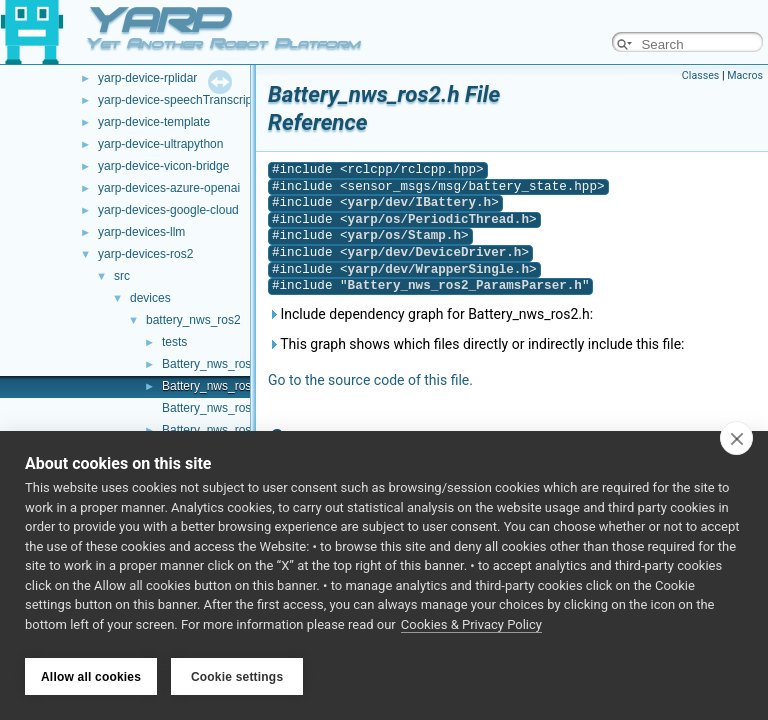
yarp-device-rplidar (147, 78)
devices (150, 298)
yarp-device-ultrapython (160, 144)
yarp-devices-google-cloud (168, 210)
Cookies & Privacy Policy (471, 628)
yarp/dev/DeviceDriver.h (435, 252)
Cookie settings (237, 677)
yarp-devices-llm (141, 232)
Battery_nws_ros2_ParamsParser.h (465, 285)
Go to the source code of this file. (370, 380)
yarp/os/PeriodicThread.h (438, 219)
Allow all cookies (91, 677)
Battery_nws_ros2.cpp (221, 364)
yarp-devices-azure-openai (169, 188)
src (122, 276)
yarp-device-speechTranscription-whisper (207, 100)
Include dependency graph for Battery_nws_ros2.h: (430, 314)
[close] (736, 442)
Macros (745, 75)
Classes (700, 75)
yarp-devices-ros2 (145, 254)
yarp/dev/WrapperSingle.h (438, 269)
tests (174, 342)
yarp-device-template (154, 122)
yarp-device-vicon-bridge (163, 166)
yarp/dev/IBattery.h (420, 202)
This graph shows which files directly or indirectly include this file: (476, 344)
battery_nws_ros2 (193, 320)
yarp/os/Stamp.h (404, 235)
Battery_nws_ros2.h (215, 386)
